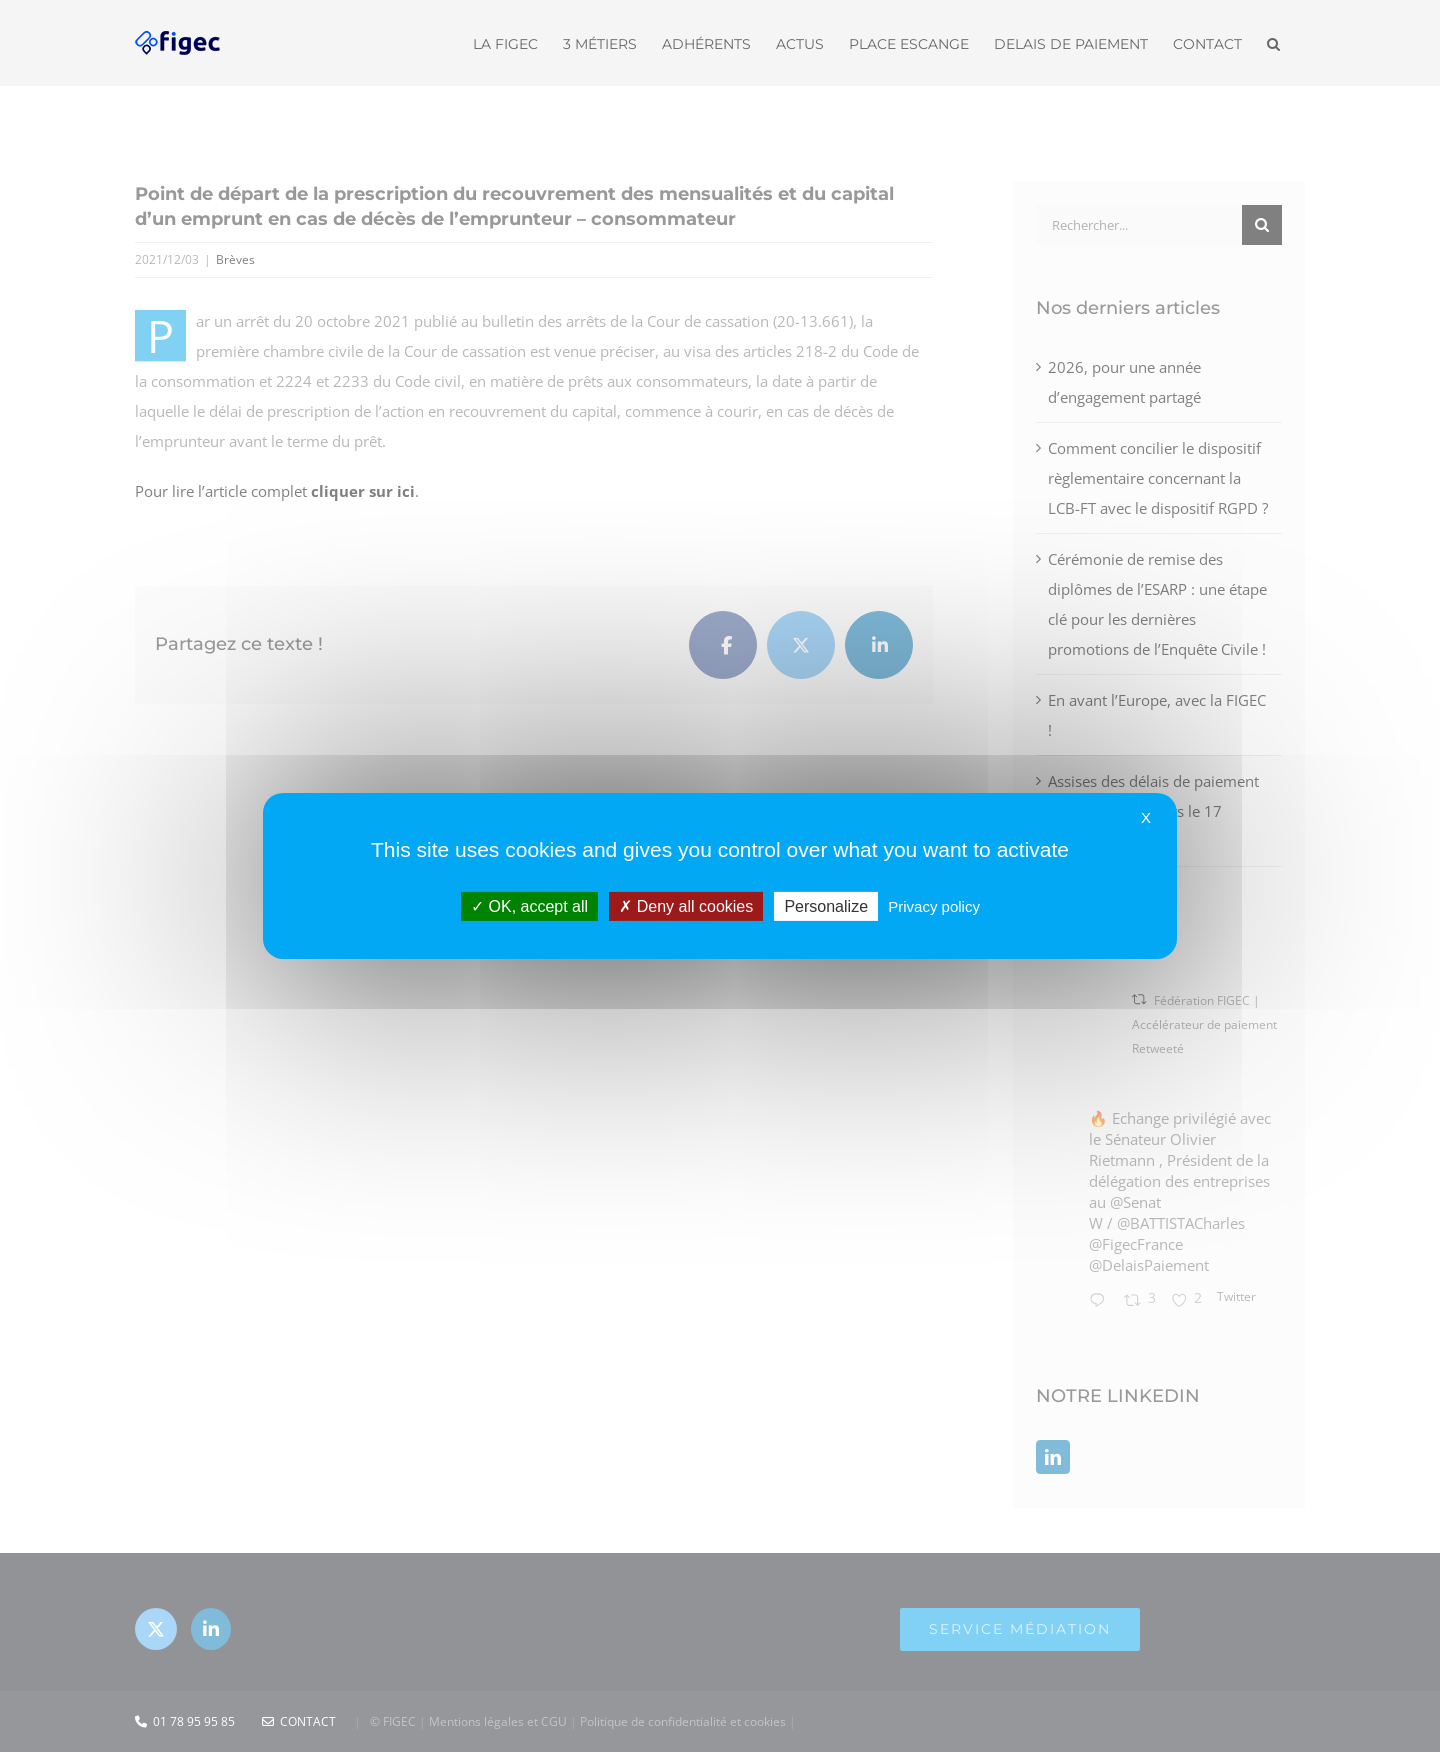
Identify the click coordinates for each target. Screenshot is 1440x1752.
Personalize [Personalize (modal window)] (826, 906)
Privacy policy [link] (934, 906)
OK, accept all (529, 906)
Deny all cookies (686, 906)
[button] (1273, 42)
